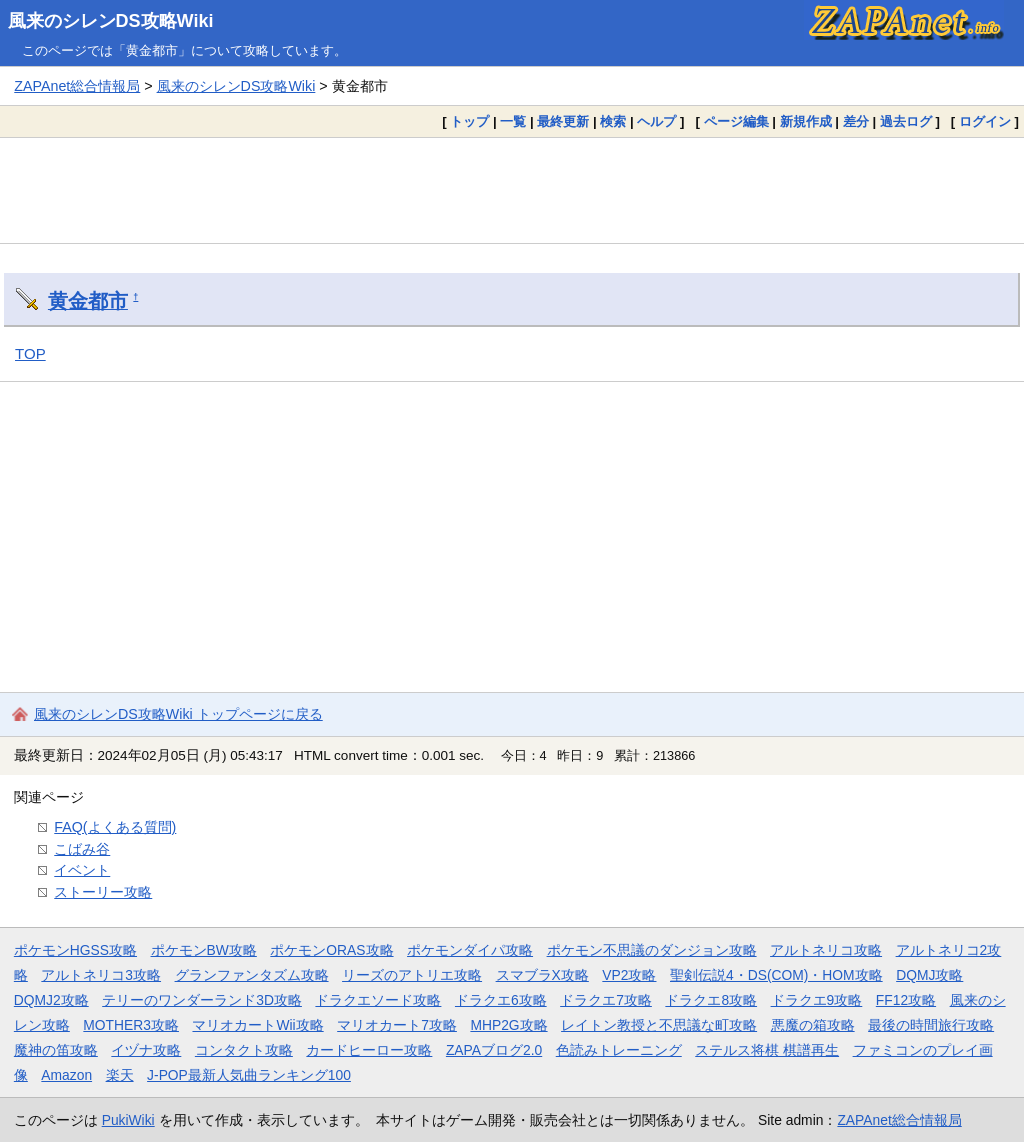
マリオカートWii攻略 (257, 1025)
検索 (613, 121)
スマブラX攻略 (542, 975)
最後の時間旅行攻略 (931, 1025)
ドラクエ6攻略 (501, 1000)
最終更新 (563, 121)
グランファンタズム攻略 (252, 975)
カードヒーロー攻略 (369, 1050)
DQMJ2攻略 (51, 1000)
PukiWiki (128, 1120)
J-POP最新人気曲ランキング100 (249, 1075)
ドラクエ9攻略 (817, 1000)
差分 (856, 121)
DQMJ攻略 (929, 975)
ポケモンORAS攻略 (331, 950)
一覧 (513, 121)
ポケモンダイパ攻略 (470, 950)
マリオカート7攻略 (397, 1025)
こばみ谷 (82, 849)
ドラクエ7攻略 (606, 1000)
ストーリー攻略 (103, 892)
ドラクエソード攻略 (378, 1000)
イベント (82, 870)
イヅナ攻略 (146, 1050)
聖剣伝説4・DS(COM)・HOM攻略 (776, 975)
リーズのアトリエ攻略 (412, 975)
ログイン (985, 121)
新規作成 (806, 121)
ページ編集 (736, 121)
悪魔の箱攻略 (813, 1025)
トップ (469, 121)
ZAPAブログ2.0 (494, 1050)
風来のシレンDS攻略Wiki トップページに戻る (178, 714)
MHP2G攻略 (508, 1025)
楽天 (120, 1075)
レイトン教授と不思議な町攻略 (659, 1025)
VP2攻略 (629, 975)
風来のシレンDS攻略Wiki (111, 21)
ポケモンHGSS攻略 (75, 950)
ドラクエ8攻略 (711, 1000)
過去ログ (906, 121)
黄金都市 (88, 301)
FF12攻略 (906, 1000)
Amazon (66, 1075)
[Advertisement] (512, 190)
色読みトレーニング (619, 1050)
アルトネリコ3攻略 (101, 975)
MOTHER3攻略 (131, 1025)
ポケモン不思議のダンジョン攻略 (652, 950)
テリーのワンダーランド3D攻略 (202, 1000)
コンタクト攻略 (244, 1050)
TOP (30, 353)
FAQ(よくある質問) (115, 827)
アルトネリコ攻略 (826, 950)
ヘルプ (656, 121)
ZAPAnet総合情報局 (77, 86)
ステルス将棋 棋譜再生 (767, 1050)
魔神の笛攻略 (56, 1050)
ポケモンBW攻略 (204, 950)
